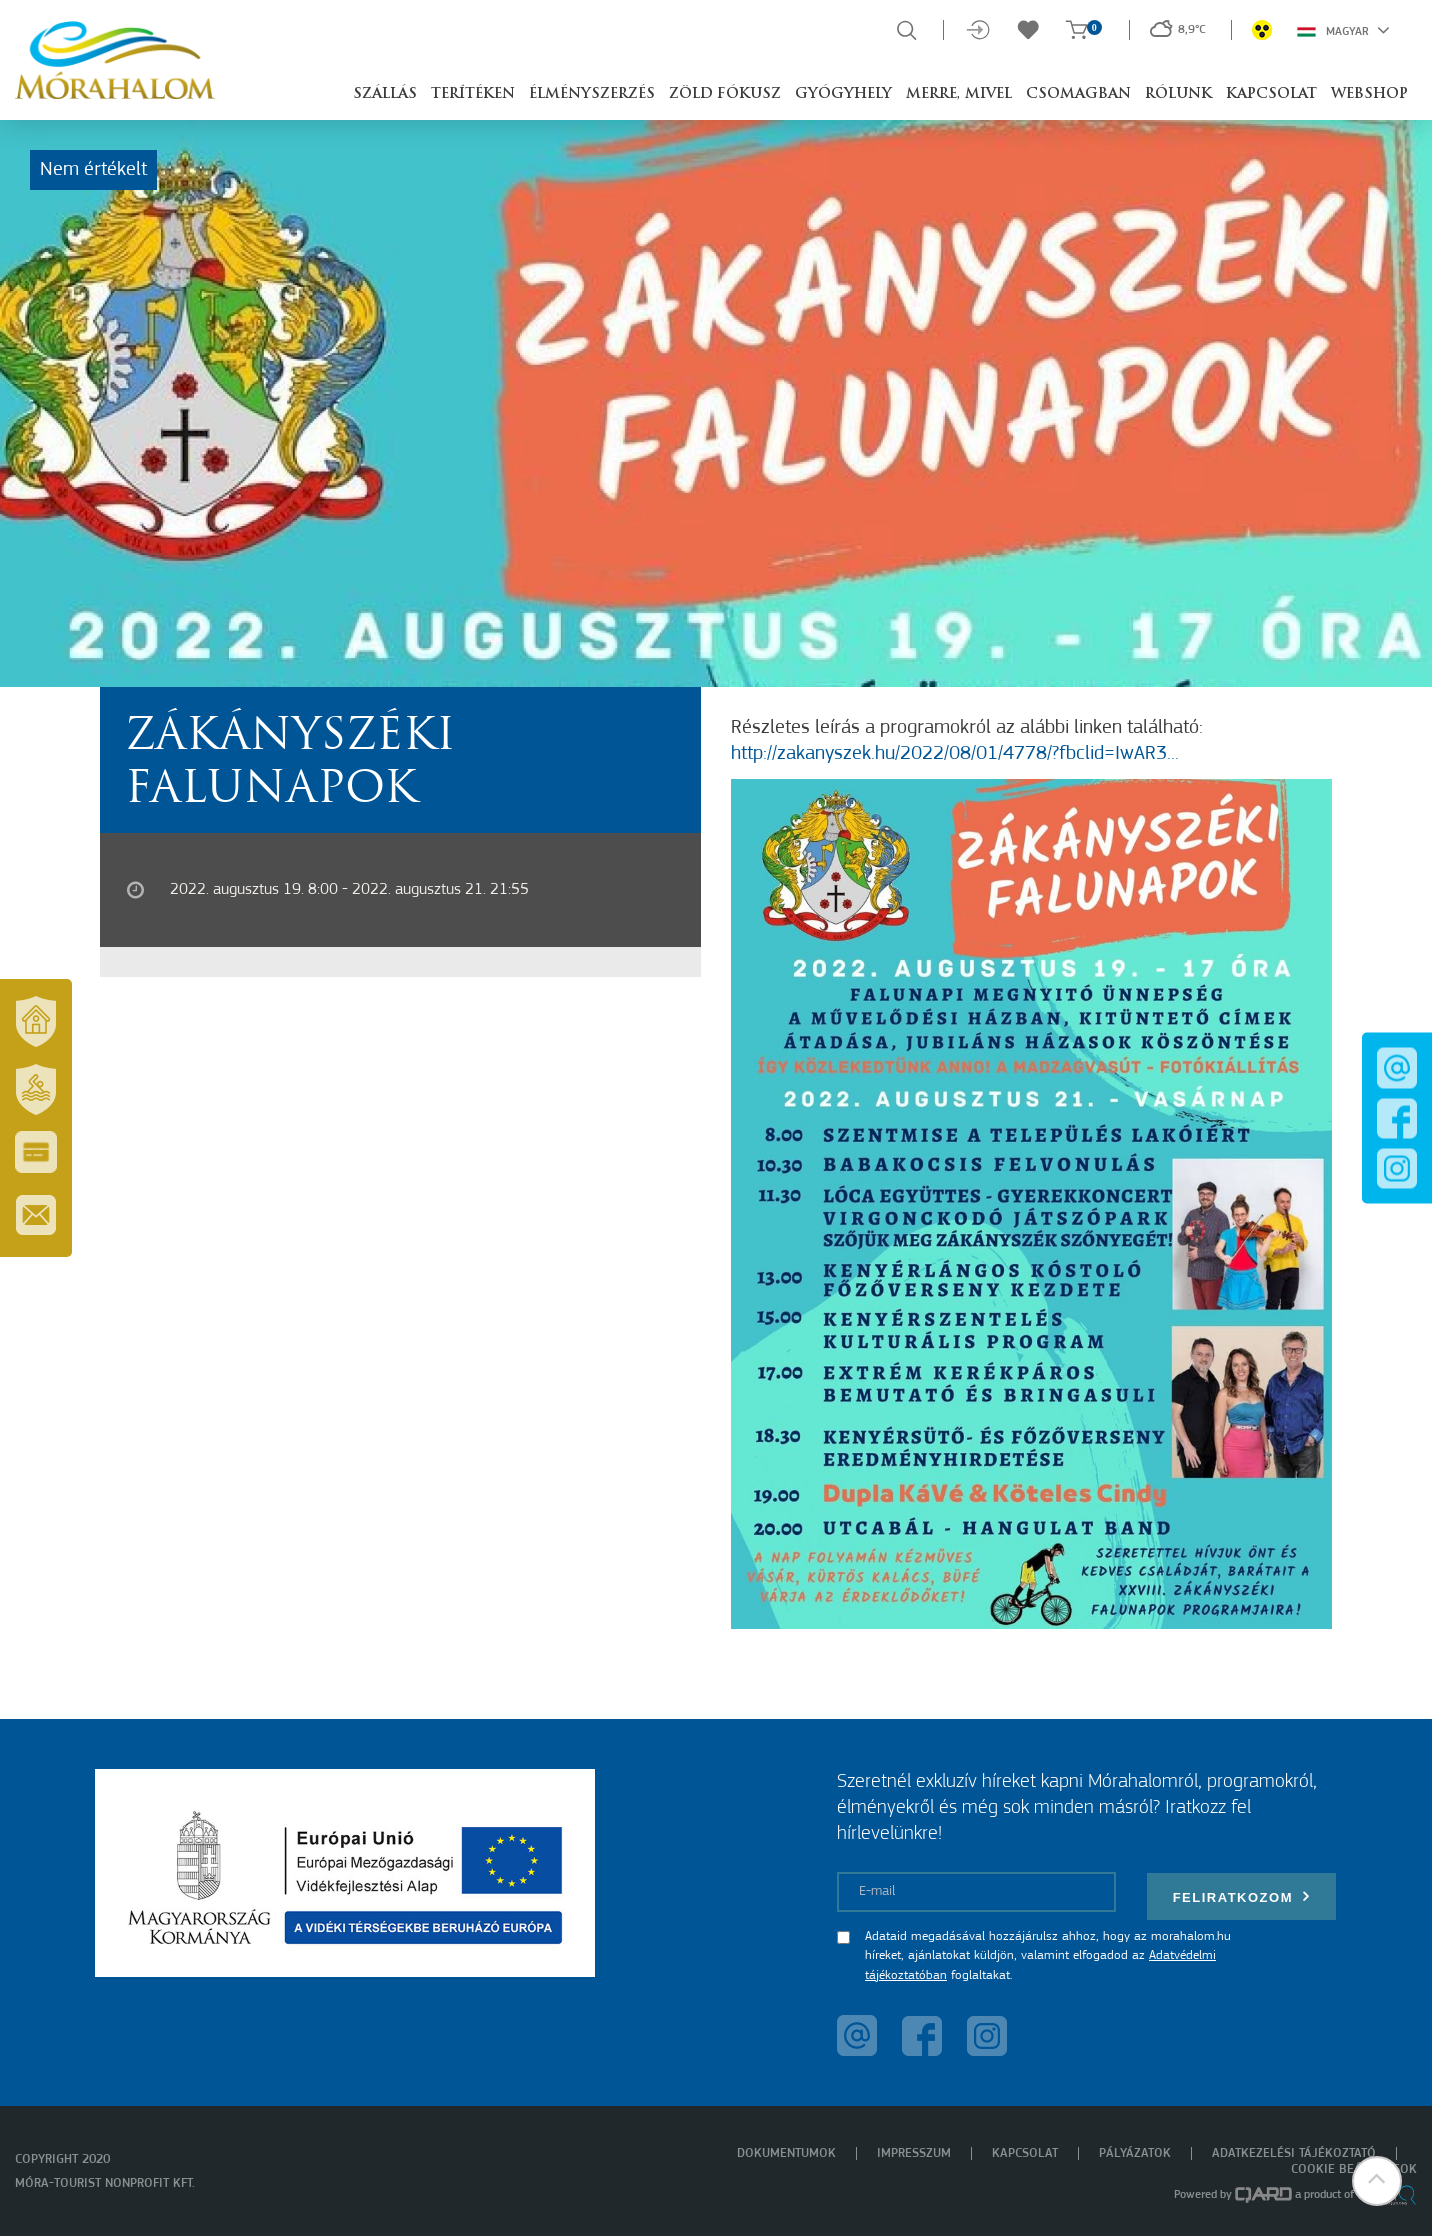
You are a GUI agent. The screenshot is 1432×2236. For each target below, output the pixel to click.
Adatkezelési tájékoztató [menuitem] (1294, 2153)
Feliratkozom (1242, 1896)
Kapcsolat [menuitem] (1025, 2153)
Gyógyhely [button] (843, 94)
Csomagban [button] (1078, 94)
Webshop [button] (1369, 94)
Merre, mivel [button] (959, 94)
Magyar (1343, 30)
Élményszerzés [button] (592, 94)
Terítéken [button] (473, 94)
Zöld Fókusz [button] (725, 94)
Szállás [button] (385, 94)
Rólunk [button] (1178, 94)
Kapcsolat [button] (1271, 94)
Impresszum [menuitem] (914, 2153)
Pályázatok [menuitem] (1135, 2153)
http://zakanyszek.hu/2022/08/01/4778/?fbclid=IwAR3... (955, 754)
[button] (1377, 2181)
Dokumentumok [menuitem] (786, 2153)
